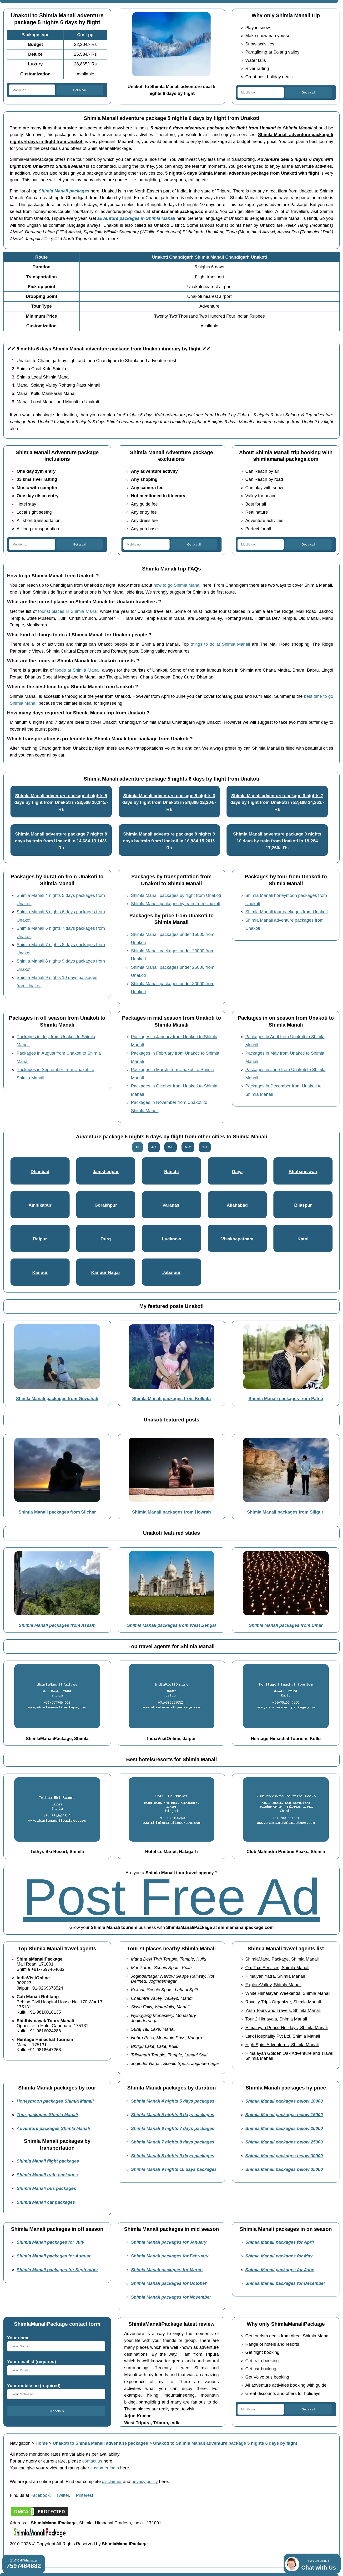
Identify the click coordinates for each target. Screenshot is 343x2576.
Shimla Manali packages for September (57, 2269)
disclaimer (112, 2481)
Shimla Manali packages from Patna (285, 1398)
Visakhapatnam (237, 1238)
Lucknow (171, 1238)
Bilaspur (303, 1205)
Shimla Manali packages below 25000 (284, 2141)
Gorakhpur (106, 1205)
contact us (92, 2460)
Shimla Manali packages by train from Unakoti (175, 903)
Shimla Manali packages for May (279, 2255)
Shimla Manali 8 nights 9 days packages (172, 2155)
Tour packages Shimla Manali (47, 2114)
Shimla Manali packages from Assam (57, 1625)
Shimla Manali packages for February (170, 2255)
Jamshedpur (106, 1171)
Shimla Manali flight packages (48, 2160)
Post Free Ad (171, 1897)
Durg (106, 1238)
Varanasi (171, 1205)
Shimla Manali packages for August (54, 2255)
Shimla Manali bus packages (46, 2188)
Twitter (62, 2495)
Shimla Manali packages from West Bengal (171, 1625)
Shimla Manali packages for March (167, 2269)
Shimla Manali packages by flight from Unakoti (176, 895)
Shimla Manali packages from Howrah (171, 1511)
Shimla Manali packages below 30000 (284, 2155)
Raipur (40, 1238)
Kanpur (40, 1272)
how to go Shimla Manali (177, 585)
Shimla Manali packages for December (285, 2283)
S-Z (204, 1147)
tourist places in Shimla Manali (68, 611)
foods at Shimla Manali (78, 670)
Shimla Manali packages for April (279, 2242)
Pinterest (84, 2495)
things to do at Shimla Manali (220, 644)
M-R (188, 1147)
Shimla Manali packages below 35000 (284, 2169)
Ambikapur (40, 1205)
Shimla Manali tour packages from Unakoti (286, 911)
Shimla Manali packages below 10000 (284, 2101)
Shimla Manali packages (64, 190)
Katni (303, 1238)
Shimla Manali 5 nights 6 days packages (172, 2114)
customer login (105, 2467)
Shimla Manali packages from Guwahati (57, 1398)
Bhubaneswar (303, 1171)
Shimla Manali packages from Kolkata (171, 1398)
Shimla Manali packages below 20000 (284, 2128)
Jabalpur (171, 1272)
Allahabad (237, 1205)
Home (41, 2443)
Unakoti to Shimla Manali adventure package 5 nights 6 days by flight (225, 2443)
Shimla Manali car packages (46, 2202)
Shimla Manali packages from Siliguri (286, 1511)
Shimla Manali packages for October (169, 2283)
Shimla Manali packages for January (169, 2242)
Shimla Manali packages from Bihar (286, 1625)
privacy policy (144, 2481)
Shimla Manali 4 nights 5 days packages (172, 2101)
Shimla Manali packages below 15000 (284, 2114)
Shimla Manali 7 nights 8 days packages (172, 2141)
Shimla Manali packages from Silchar (57, 1511)
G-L (170, 1147)
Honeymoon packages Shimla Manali (55, 2101)
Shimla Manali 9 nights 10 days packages (174, 2169)
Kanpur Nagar (105, 1272)
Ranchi (171, 1171)
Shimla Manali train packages (47, 2174)
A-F (153, 1147)
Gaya (237, 1171)
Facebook (40, 2495)
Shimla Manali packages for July (50, 2242)
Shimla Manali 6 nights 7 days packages (172, 2128)
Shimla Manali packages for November (171, 2297)
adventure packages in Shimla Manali (136, 218)
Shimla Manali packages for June (279, 2269)
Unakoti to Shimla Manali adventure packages (100, 2443)
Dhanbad (39, 1171)
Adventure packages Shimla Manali (53, 2128)
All (138, 1147)
